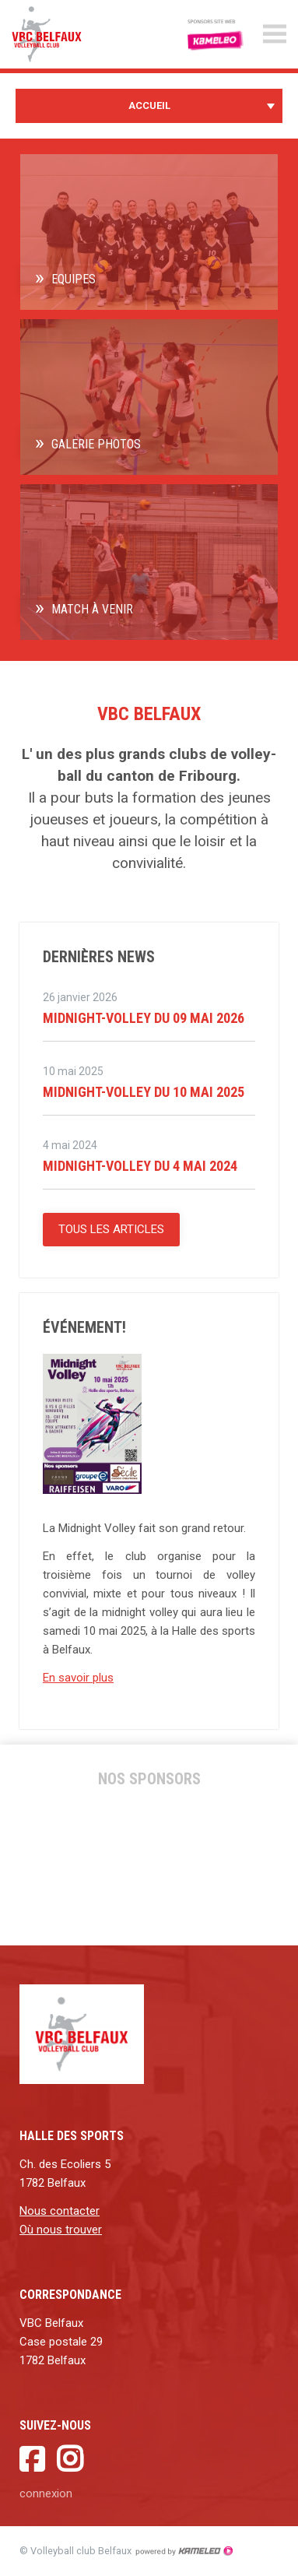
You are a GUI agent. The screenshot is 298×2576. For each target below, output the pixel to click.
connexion (45, 2493)
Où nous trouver (60, 2230)
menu (274, 34)
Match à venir (92, 609)
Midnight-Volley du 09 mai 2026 (143, 1018)
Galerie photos (96, 444)
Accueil (149, 106)
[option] (78, 1864)
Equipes (73, 279)
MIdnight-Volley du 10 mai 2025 (143, 1092)
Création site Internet (184, 2551)
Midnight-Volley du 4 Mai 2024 (140, 1166)
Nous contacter (59, 2211)
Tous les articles (111, 1229)
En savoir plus (78, 1678)
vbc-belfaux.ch (62, 34)
